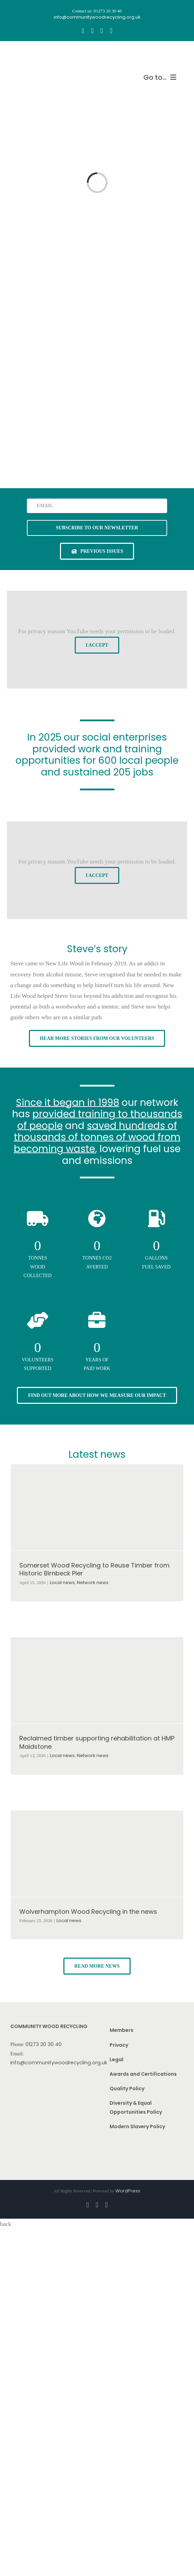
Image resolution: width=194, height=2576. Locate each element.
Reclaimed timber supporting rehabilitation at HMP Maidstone (96, 1742)
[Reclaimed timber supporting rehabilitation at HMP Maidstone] (97, 1680)
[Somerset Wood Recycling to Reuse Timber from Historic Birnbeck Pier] (97, 1507)
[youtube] (102, 30)
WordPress (127, 2191)
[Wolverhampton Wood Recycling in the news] (97, 1854)
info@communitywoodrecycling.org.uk (58, 2062)
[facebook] (83, 30)
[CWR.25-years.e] (36, 54)
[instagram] (92, 30)
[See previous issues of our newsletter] (97, 551)
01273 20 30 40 (43, 2044)
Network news (93, 1582)
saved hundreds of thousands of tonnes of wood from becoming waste (97, 1137)
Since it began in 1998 (67, 1102)
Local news (62, 1582)
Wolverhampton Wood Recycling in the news (88, 1911)
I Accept (97, 645)
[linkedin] (111, 30)
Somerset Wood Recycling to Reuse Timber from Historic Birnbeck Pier (94, 1569)
